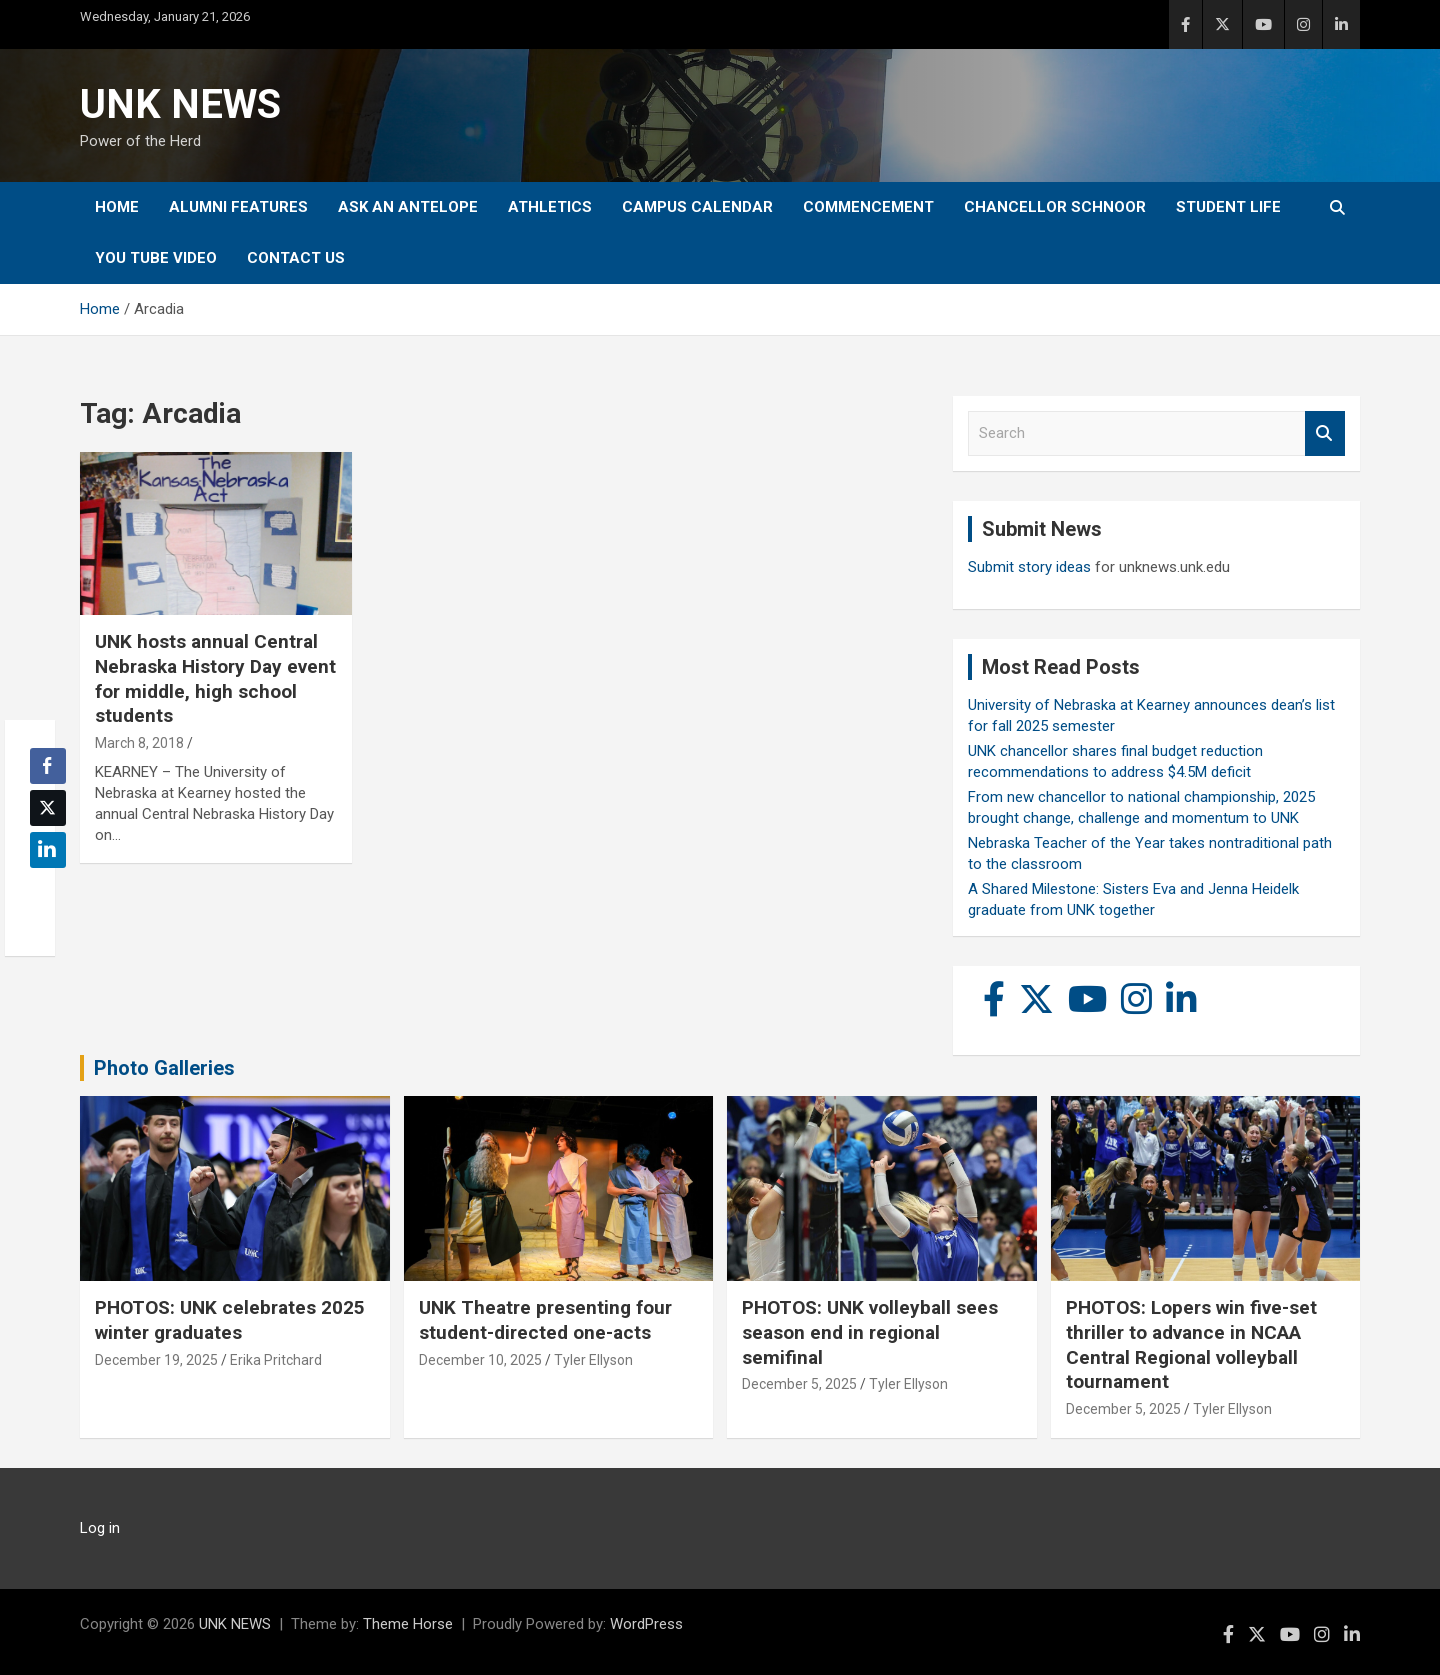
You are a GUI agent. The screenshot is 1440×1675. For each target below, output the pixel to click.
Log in (100, 1528)
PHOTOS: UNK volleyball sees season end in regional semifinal (870, 1332)
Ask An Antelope (408, 207)
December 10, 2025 (480, 1360)
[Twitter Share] (48, 808)
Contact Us (296, 258)
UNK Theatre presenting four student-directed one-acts (545, 1320)
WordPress (646, 1624)
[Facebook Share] (48, 766)
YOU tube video (156, 258)
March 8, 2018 (139, 743)
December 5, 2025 (799, 1384)
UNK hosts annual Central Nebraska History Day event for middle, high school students (215, 678)
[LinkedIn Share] (48, 850)
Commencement (868, 207)
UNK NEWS (180, 104)
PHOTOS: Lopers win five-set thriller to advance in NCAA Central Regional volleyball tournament (1191, 1344)
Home (117, 207)
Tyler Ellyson (593, 1360)
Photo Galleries (164, 1068)
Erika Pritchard (276, 1360)
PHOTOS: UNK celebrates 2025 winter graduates (230, 1320)
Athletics (550, 207)
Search (1325, 433)
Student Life (1228, 207)
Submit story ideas (1029, 567)
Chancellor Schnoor (1055, 207)
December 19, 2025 (156, 1360)
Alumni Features (238, 207)
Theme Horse (408, 1624)
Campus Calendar (697, 207)
